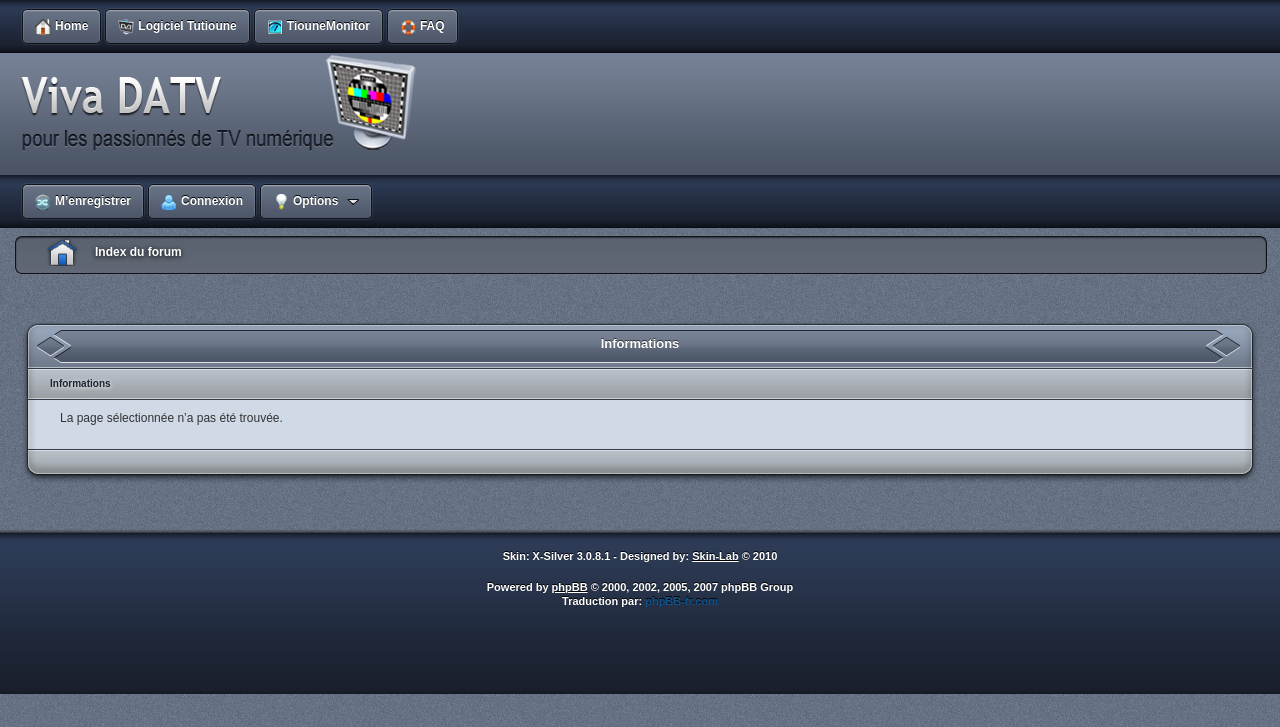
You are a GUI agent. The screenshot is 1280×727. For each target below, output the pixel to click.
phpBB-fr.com (681, 601)
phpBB (570, 587)
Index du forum (138, 252)
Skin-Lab (715, 556)
